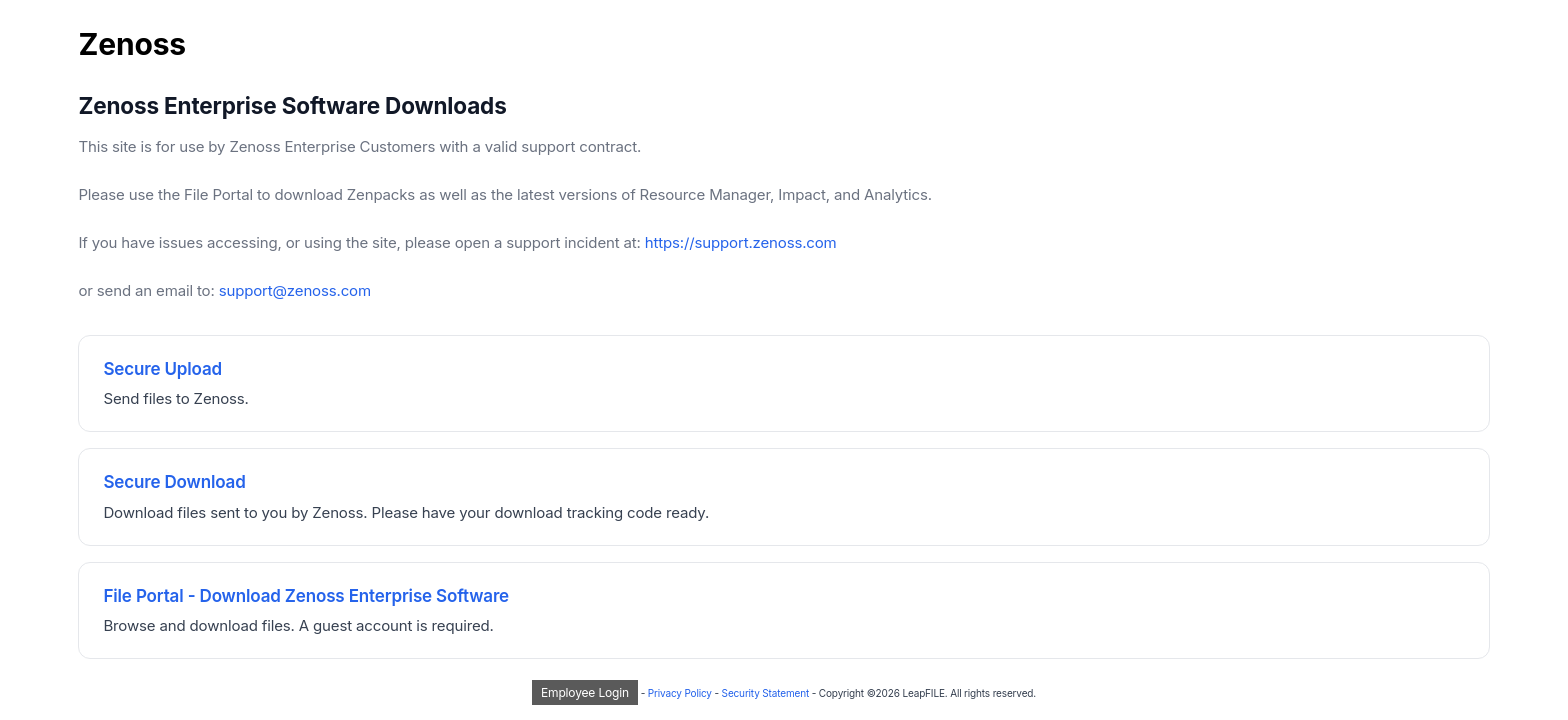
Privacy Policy (680, 693)
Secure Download (174, 482)
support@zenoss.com (295, 290)
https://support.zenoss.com (741, 242)
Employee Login (585, 692)
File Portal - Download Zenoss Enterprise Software (306, 596)
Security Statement (765, 693)
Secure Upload (162, 369)
